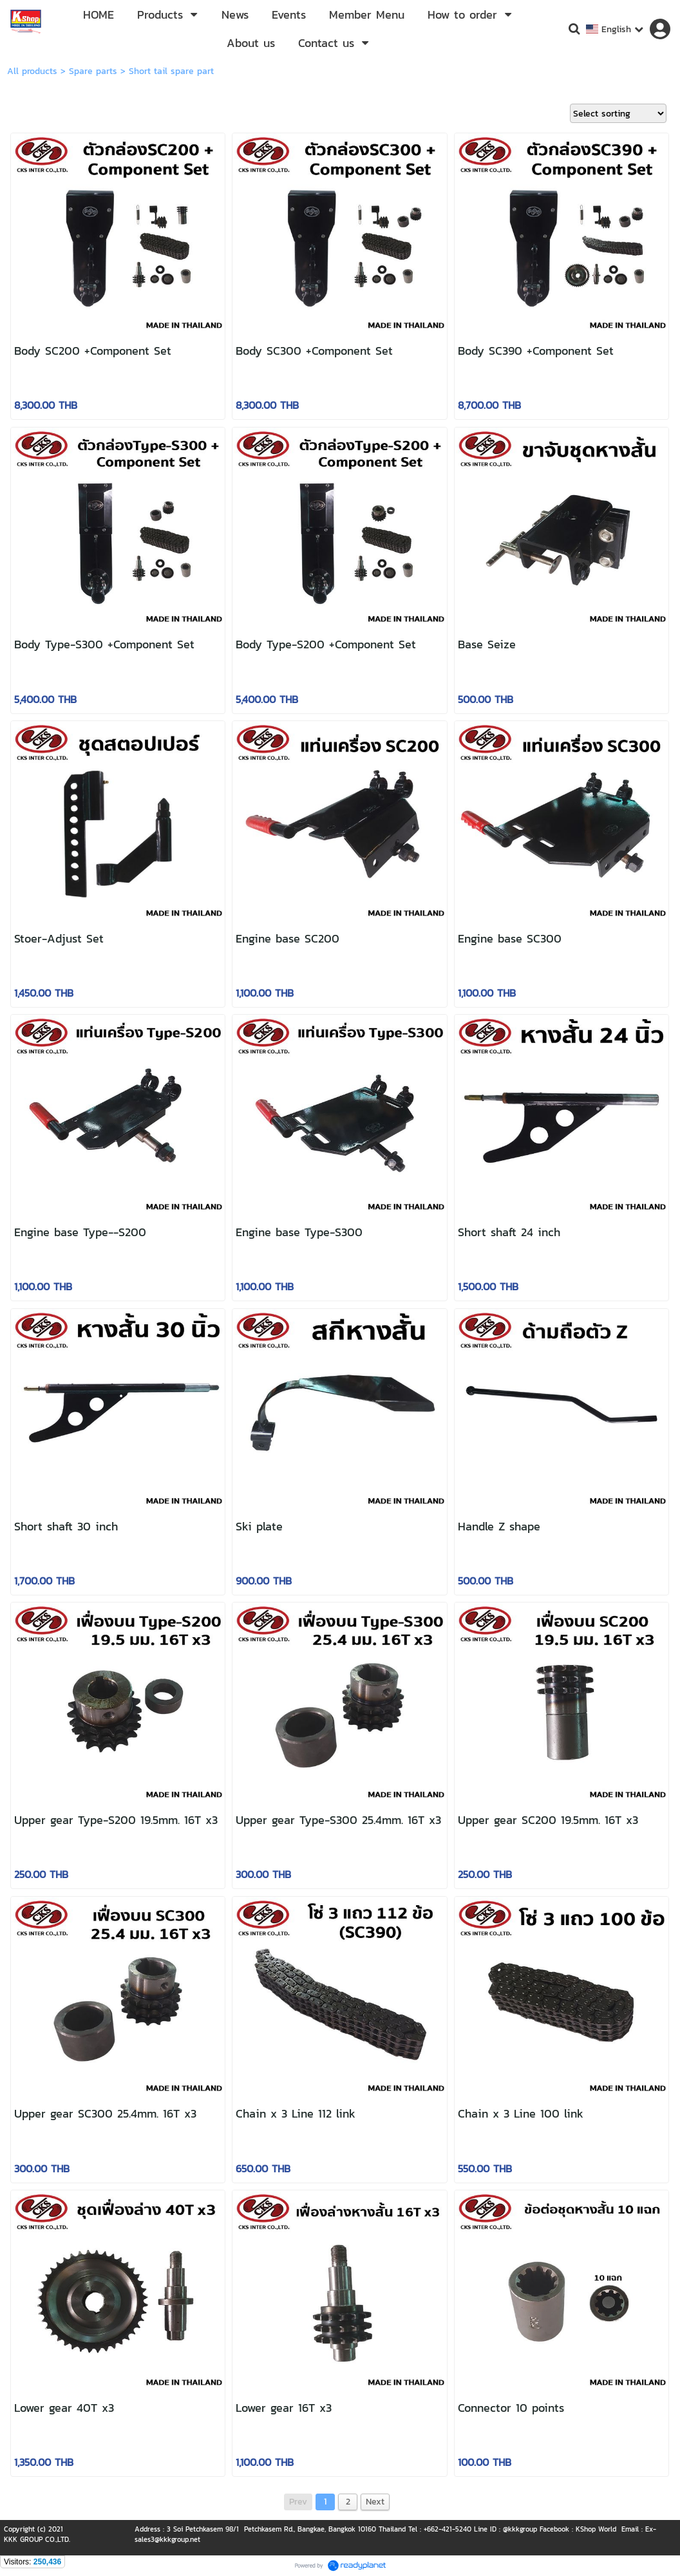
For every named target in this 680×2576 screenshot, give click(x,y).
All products (32, 71)
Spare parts (93, 71)
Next (375, 2501)
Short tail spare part (171, 71)
